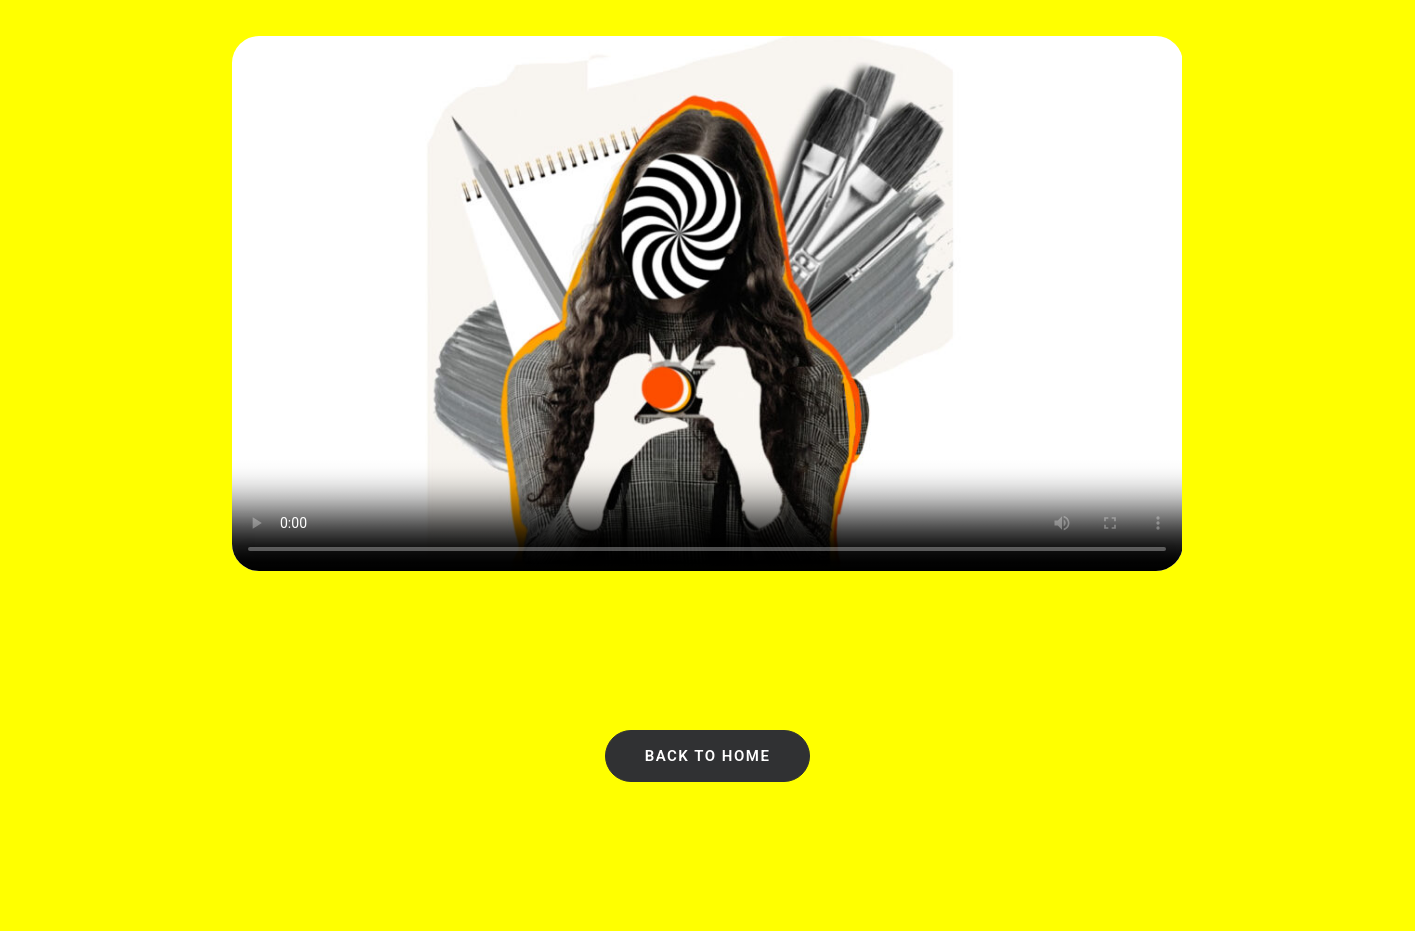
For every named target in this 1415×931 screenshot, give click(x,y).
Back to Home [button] (708, 756)
